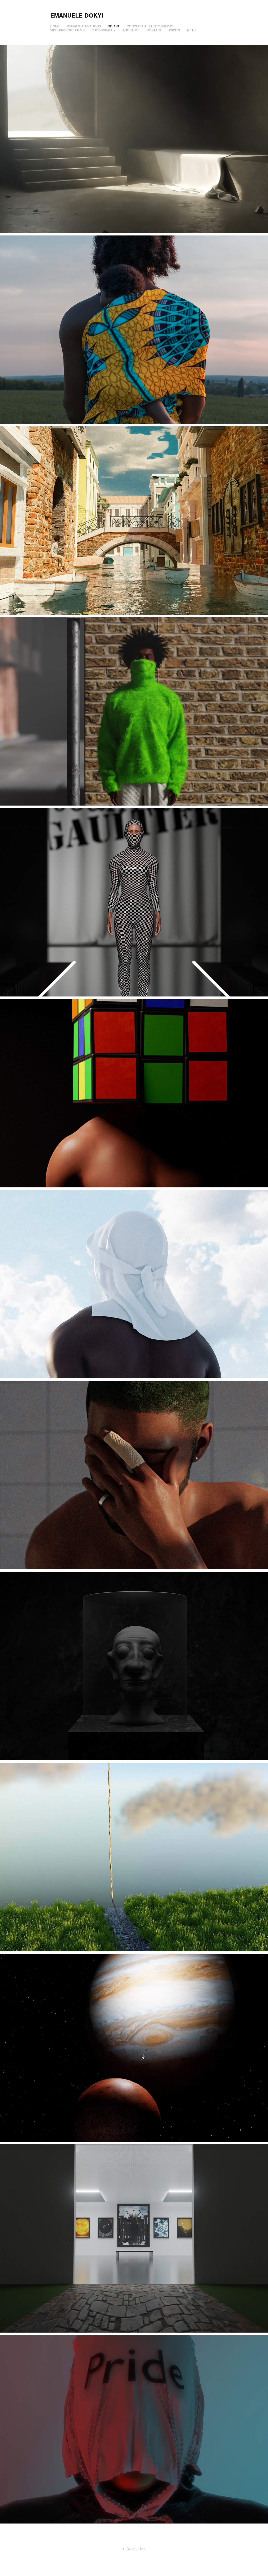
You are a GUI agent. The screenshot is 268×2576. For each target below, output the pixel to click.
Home (55, 26)
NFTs (191, 30)
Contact (154, 30)
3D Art (114, 26)
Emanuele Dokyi (76, 15)
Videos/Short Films (67, 30)
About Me (131, 30)
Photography (103, 30)
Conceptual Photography (150, 26)
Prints (174, 30)
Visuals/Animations (84, 26)
